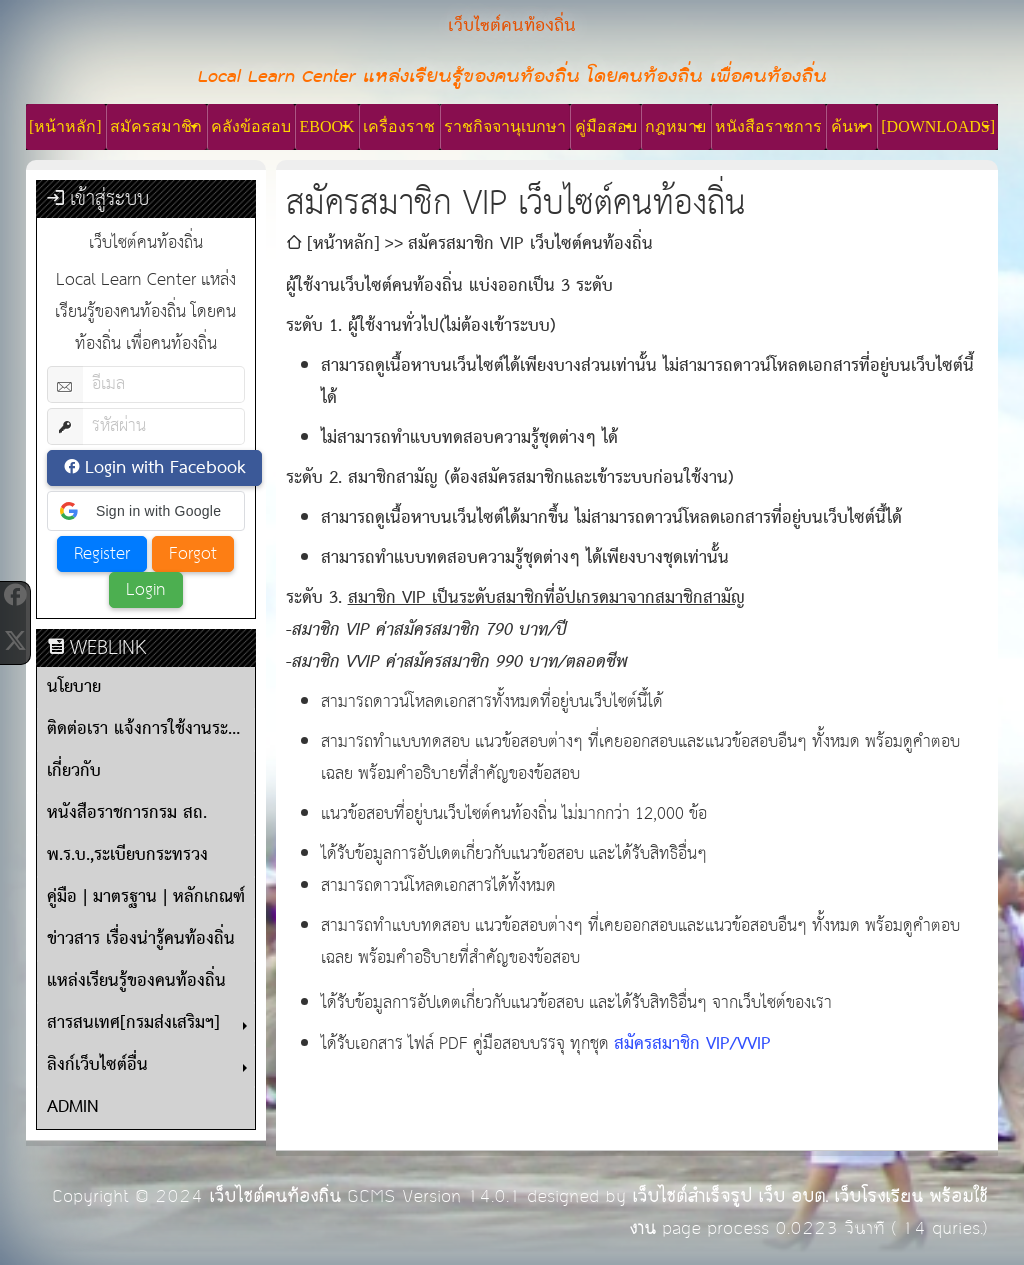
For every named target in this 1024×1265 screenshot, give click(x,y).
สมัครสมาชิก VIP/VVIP (692, 1044)
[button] (146, 511)
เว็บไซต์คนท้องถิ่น (275, 1196)
